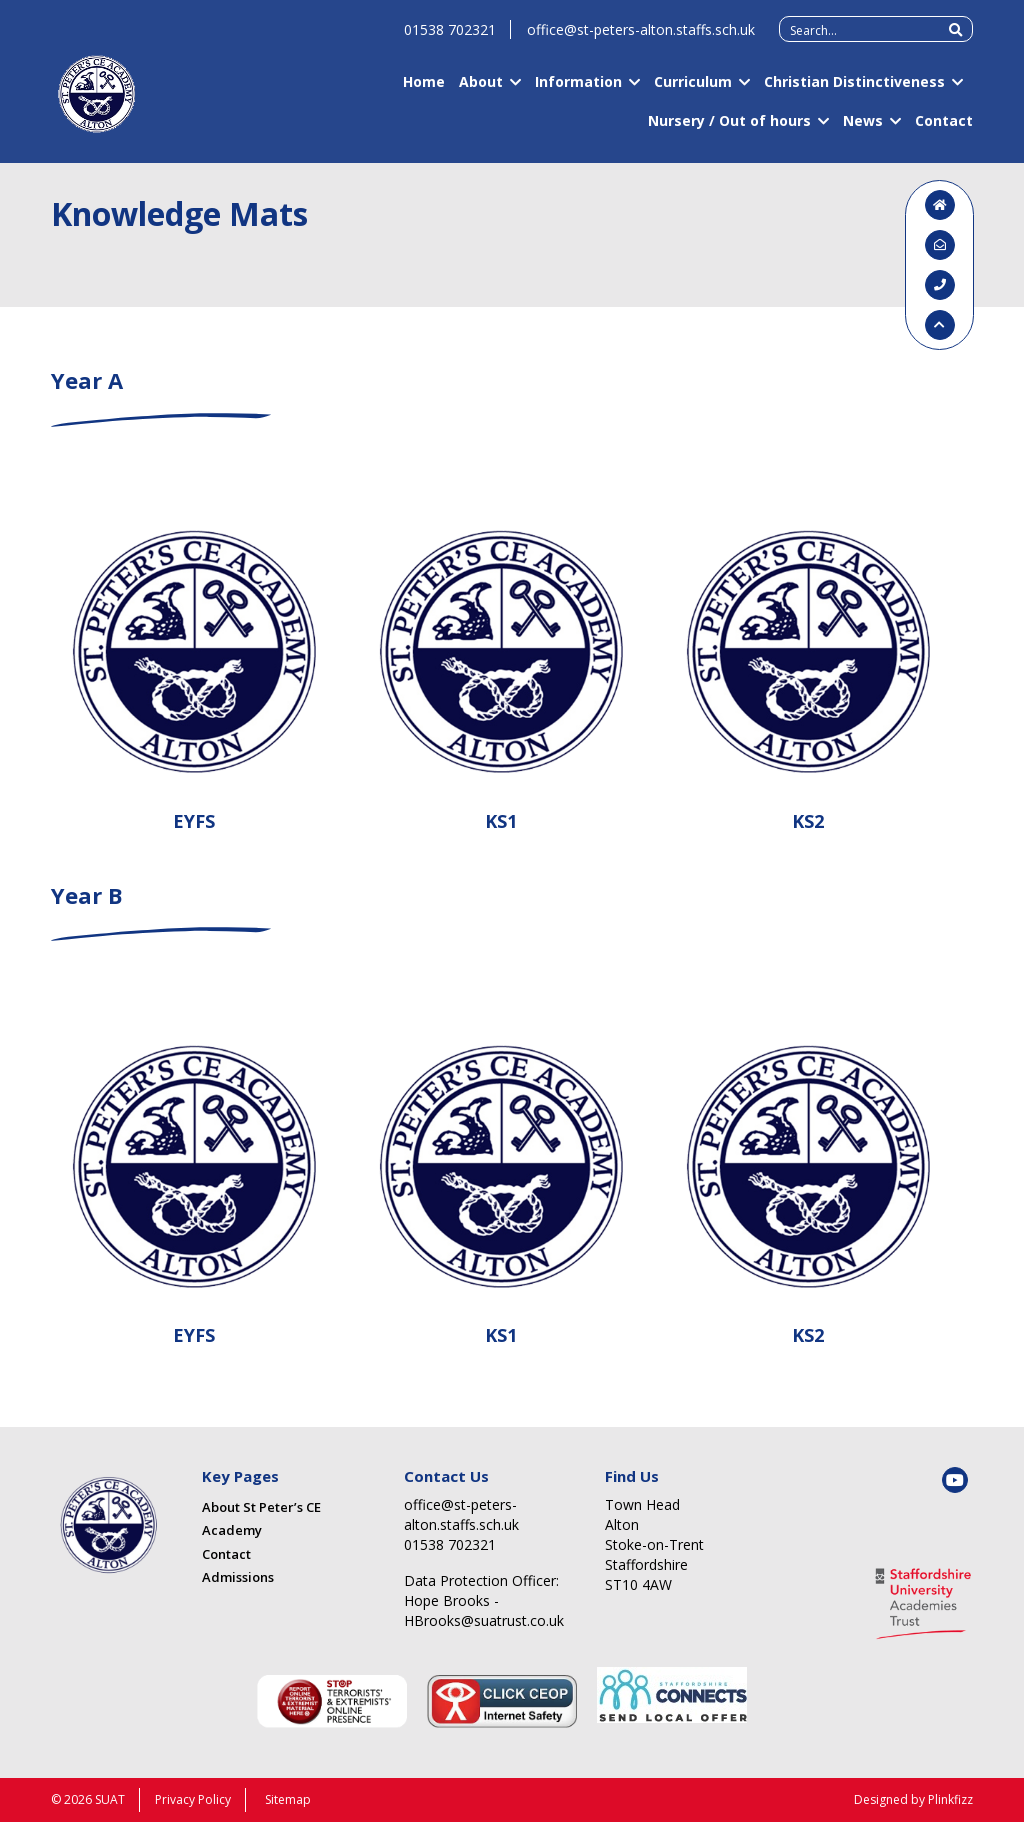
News (863, 129)
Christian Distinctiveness (854, 90)
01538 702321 (450, 38)
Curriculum (693, 90)
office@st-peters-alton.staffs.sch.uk (641, 38)
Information (578, 90)
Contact (944, 129)
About (481, 90)
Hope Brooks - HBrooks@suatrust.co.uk (484, 1610)
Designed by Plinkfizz (913, 1799)
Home (424, 90)
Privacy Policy (193, 1799)
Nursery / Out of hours (729, 129)
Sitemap (288, 1799)
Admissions (238, 1577)
